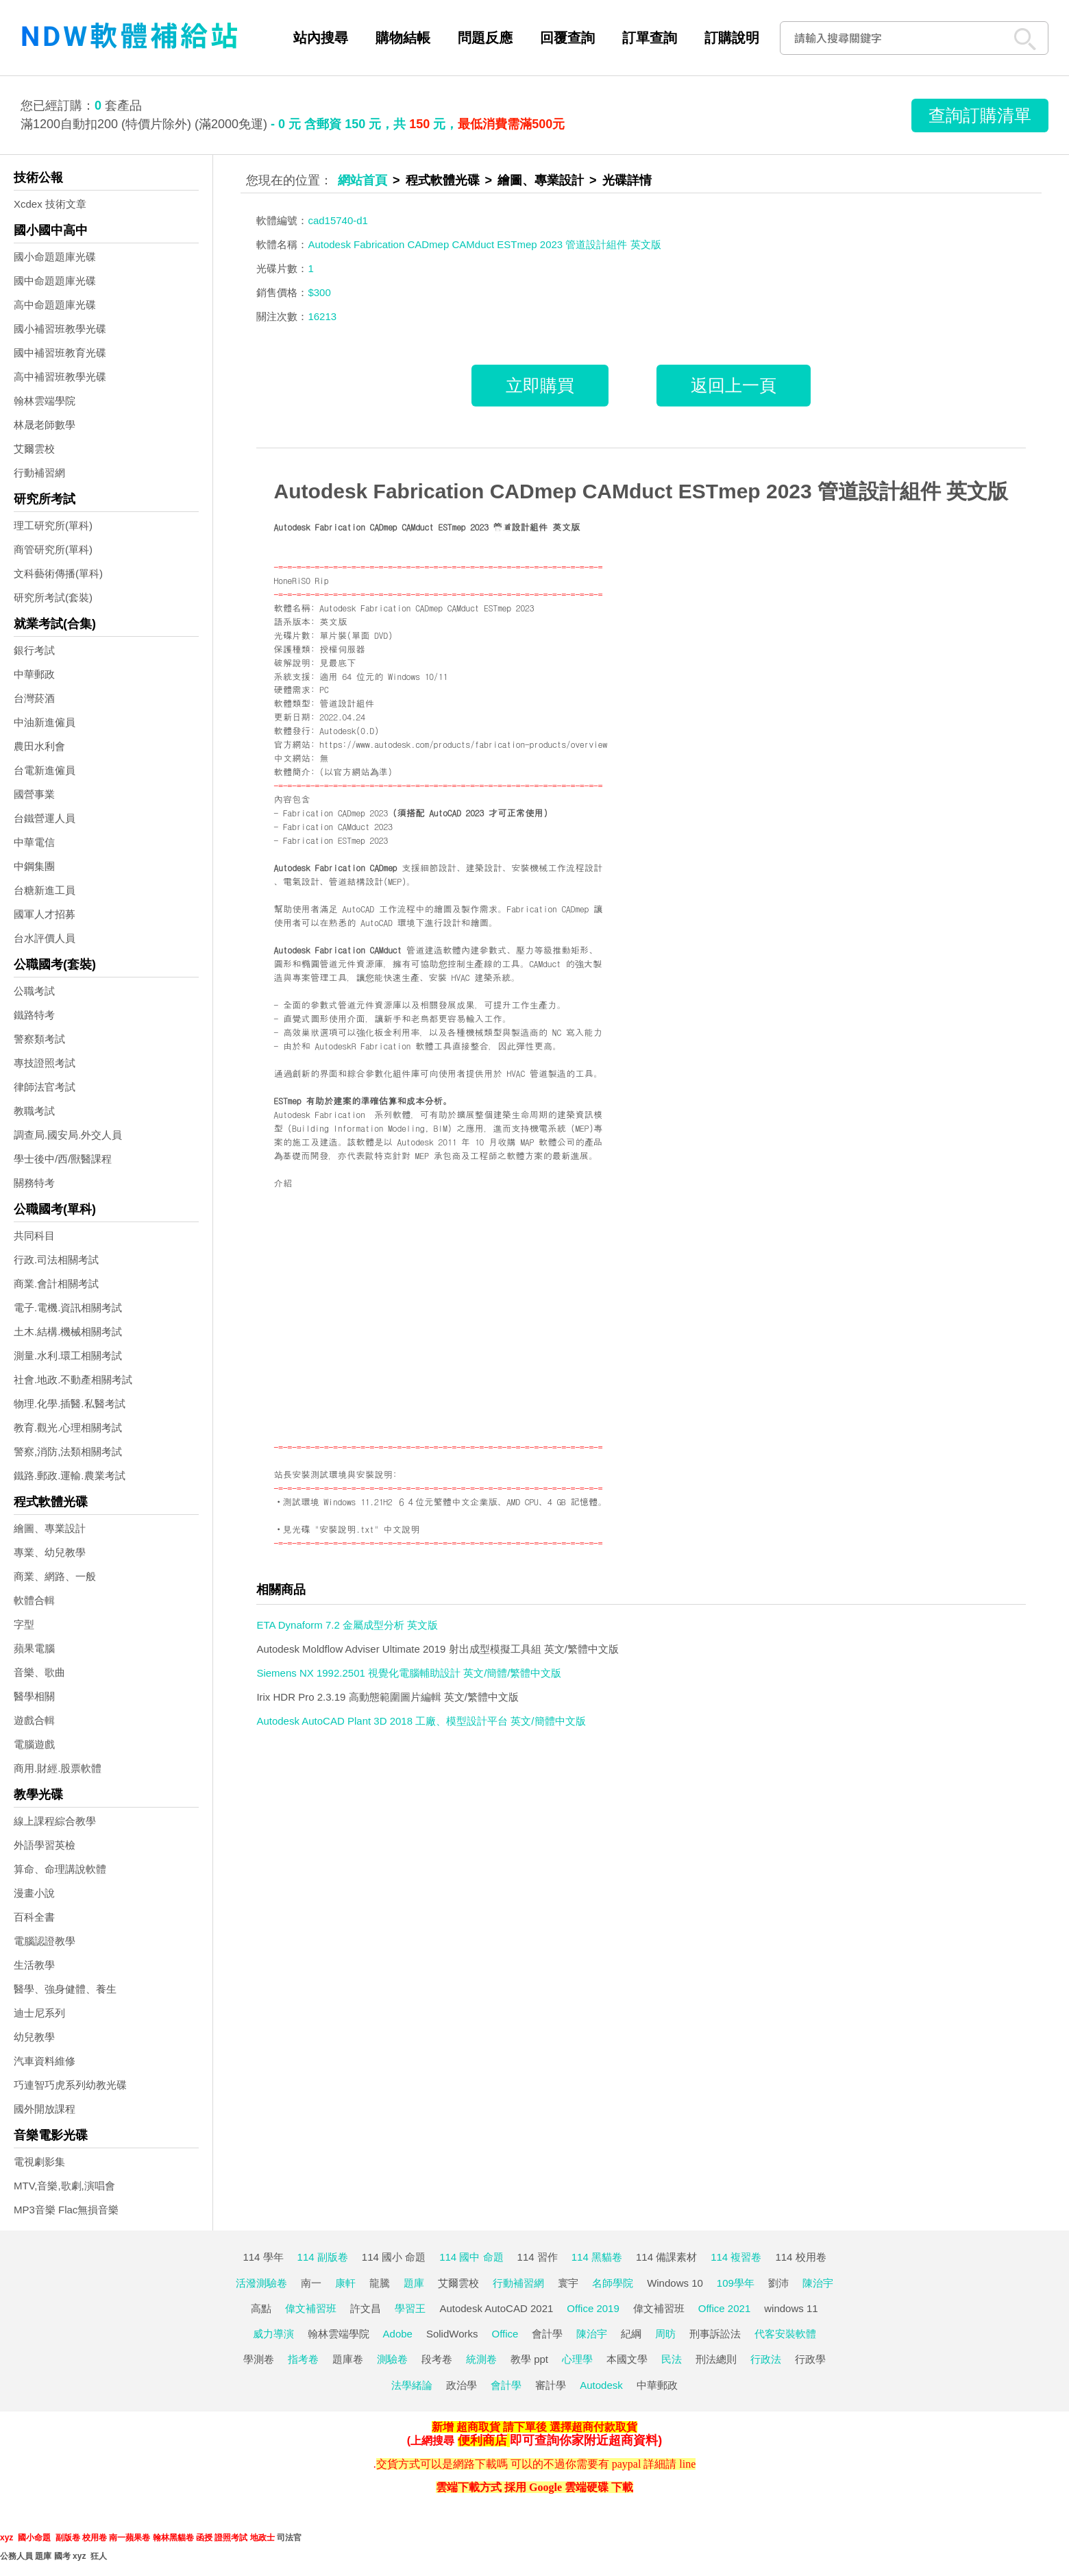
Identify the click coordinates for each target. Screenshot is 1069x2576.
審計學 (550, 2385)
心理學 (577, 2359)
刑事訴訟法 (715, 2334)
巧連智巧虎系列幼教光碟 (70, 2085)
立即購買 (540, 385)
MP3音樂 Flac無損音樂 (66, 2209)
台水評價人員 (44, 938)
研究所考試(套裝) (53, 597)
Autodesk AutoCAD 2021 (496, 2308)
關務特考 (34, 1183)
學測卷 (258, 2359)
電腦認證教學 (44, 1941)
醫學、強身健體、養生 (65, 1989)
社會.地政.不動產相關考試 (73, 1379)
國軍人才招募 (44, 914)
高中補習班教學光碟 (60, 376)
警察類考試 (39, 1039)
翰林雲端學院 (44, 400)
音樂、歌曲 (39, 1672)
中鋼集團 (34, 866)
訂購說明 (731, 37)
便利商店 (482, 2440)
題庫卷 (347, 2359)
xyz (6, 2537)
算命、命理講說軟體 (60, 1869)
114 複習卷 (736, 2257)
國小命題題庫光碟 (55, 257)
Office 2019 (593, 2308)
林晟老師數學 (44, 424)
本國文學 (627, 2359)
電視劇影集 (39, 2161)
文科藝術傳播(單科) (58, 573)
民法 (671, 2359)
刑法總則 (716, 2359)
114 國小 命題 (394, 2257)
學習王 (410, 2308)
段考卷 (436, 2359)
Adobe (398, 2334)
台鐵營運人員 (44, 818)
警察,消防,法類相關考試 (68, 1451)
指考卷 (303, 2359)
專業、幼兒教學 (50, 1552)
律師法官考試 (44, 1087)
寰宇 (568, 2283)
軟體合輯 (34, 1600)
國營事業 (34, 794)
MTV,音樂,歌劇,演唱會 (64, 2185)
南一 (311, 2283)
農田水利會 (39, 746)
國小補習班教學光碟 (60, 329)
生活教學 (34, 1965)
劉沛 (778, 2283)
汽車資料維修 (44, 2061)
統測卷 (481, 2359)
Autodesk (601, 2385)
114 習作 (537, 2257)
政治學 (461, 2385)
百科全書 (34, 1917)
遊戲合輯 (34, 1720)
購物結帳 (403, 37)
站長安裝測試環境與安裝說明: (335, 1474)
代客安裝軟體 (785, 2334)
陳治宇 (817, 2283)
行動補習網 (39, 472)
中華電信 (34, 842)
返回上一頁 (733, 385)
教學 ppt (529, 2359)
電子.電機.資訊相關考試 (68, 1307)
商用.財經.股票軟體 (57, 1768)
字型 (24, 1624)
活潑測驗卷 (261, 2283)
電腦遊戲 (34, 1744)
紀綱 (631, 2334)
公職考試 (34, 991)
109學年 (735, 2283)
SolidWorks (452, 2334)
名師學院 (612, 2283)
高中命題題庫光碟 (55, 305)
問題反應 (485, 37)
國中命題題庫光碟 (55, 281)
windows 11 (791, 2308)
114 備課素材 (666, 2257)
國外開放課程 (44, 2109)
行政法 (765, 2359)
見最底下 (337, 662)
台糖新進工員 (44, 890)
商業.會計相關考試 (56, 1283)
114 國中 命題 (471, 2257)
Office (505, 2334)
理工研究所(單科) (53, 525)
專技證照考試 (44, 1063)
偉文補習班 (310, 2308)
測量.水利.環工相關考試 (68, 1355)
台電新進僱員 (44, 770)
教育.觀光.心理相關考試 (68, 1427)
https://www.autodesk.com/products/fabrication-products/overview (463, 744)
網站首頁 (362, 180)
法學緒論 (411, 2385)
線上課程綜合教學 (55, 1821)
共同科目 (34, 1235)
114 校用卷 (800, 2257)
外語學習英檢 (44, 1845)
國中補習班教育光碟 (60, 353)
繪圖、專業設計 (50, 1528)
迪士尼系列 (39, 2013)
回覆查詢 (567, 37)
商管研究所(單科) (53, 549)
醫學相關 (34, 1696)
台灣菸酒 (34, 698)
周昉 (665, 2334)
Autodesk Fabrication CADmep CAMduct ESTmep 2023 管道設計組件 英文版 (641, 491)
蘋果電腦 (34, 1648)
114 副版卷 (322, 2257)
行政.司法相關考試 (56, 1259)
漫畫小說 (34, 1893)
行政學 (810, 2359)
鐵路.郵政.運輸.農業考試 (69, 1475)
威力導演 (273, 2334)
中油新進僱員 (44, 722)
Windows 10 (675, 2283)
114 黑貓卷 (597, 2257)
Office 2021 (724, 2308)
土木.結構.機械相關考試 (68, 1331)
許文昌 (365, 2308)
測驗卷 (392, 2359)
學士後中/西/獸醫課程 (63, 1159)
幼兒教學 (34, 2037)
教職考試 (34, 1111)
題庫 (414, 2283)
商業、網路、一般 (55, 1576)
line (687, 2464)
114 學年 (263, 2257)
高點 (261, 2308)
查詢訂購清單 (980, 115)
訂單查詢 (649, 37)
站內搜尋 (320, 37)
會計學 (547, 2334)
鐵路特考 (34, 1015)
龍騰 (379, 2283)
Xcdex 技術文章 (50, 204)
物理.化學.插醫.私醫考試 (69, 1403)
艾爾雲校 (34, 448)
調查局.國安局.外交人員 (68, 1135)
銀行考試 (34, 650)
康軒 (345, 2283)
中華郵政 (34, 674)
